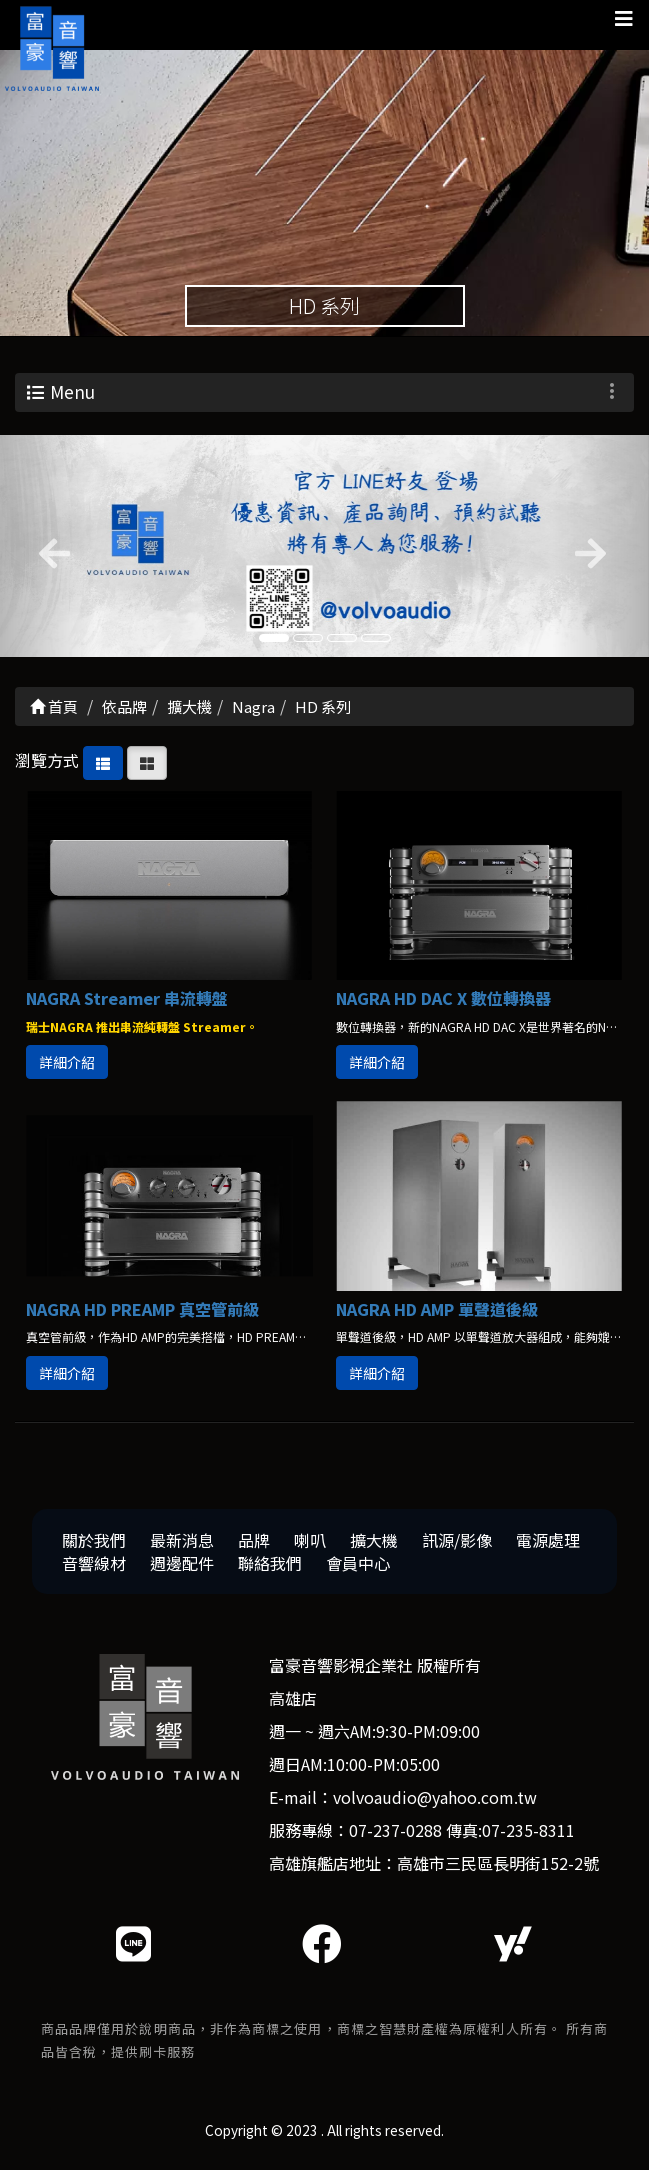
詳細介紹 (67, 1066)
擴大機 (374, 1544)
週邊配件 (182, 1566)
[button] (48, 549)
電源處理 (548, 1544)
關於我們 (94, 1544)
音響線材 (94, 1566)
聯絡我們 (270, 1566)
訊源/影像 (457, 1544)
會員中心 (358, 1566)
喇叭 (310, 1544)
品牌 (254, 1544)
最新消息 (182, 1544)
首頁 (54, 710)
